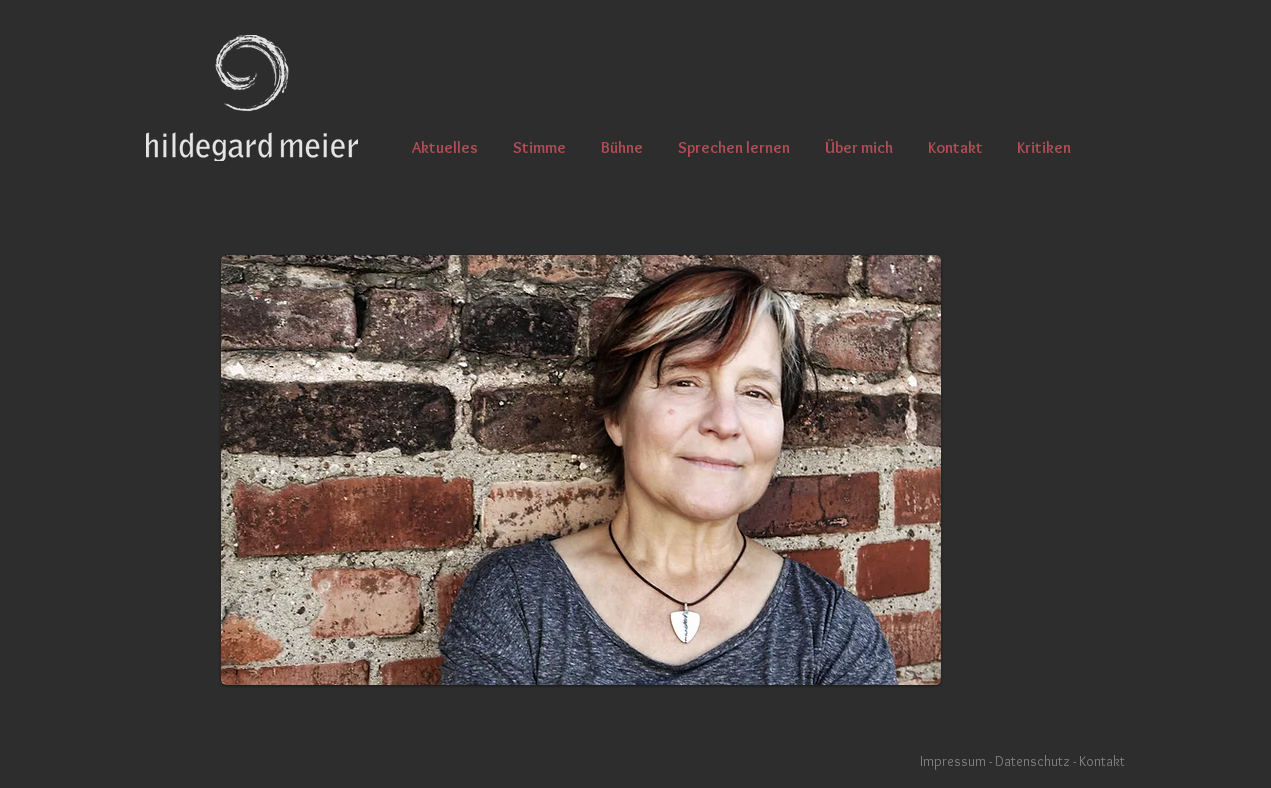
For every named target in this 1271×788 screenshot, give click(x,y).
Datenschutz (1034, 761)
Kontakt (1102, 761)
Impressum (953, 761)
